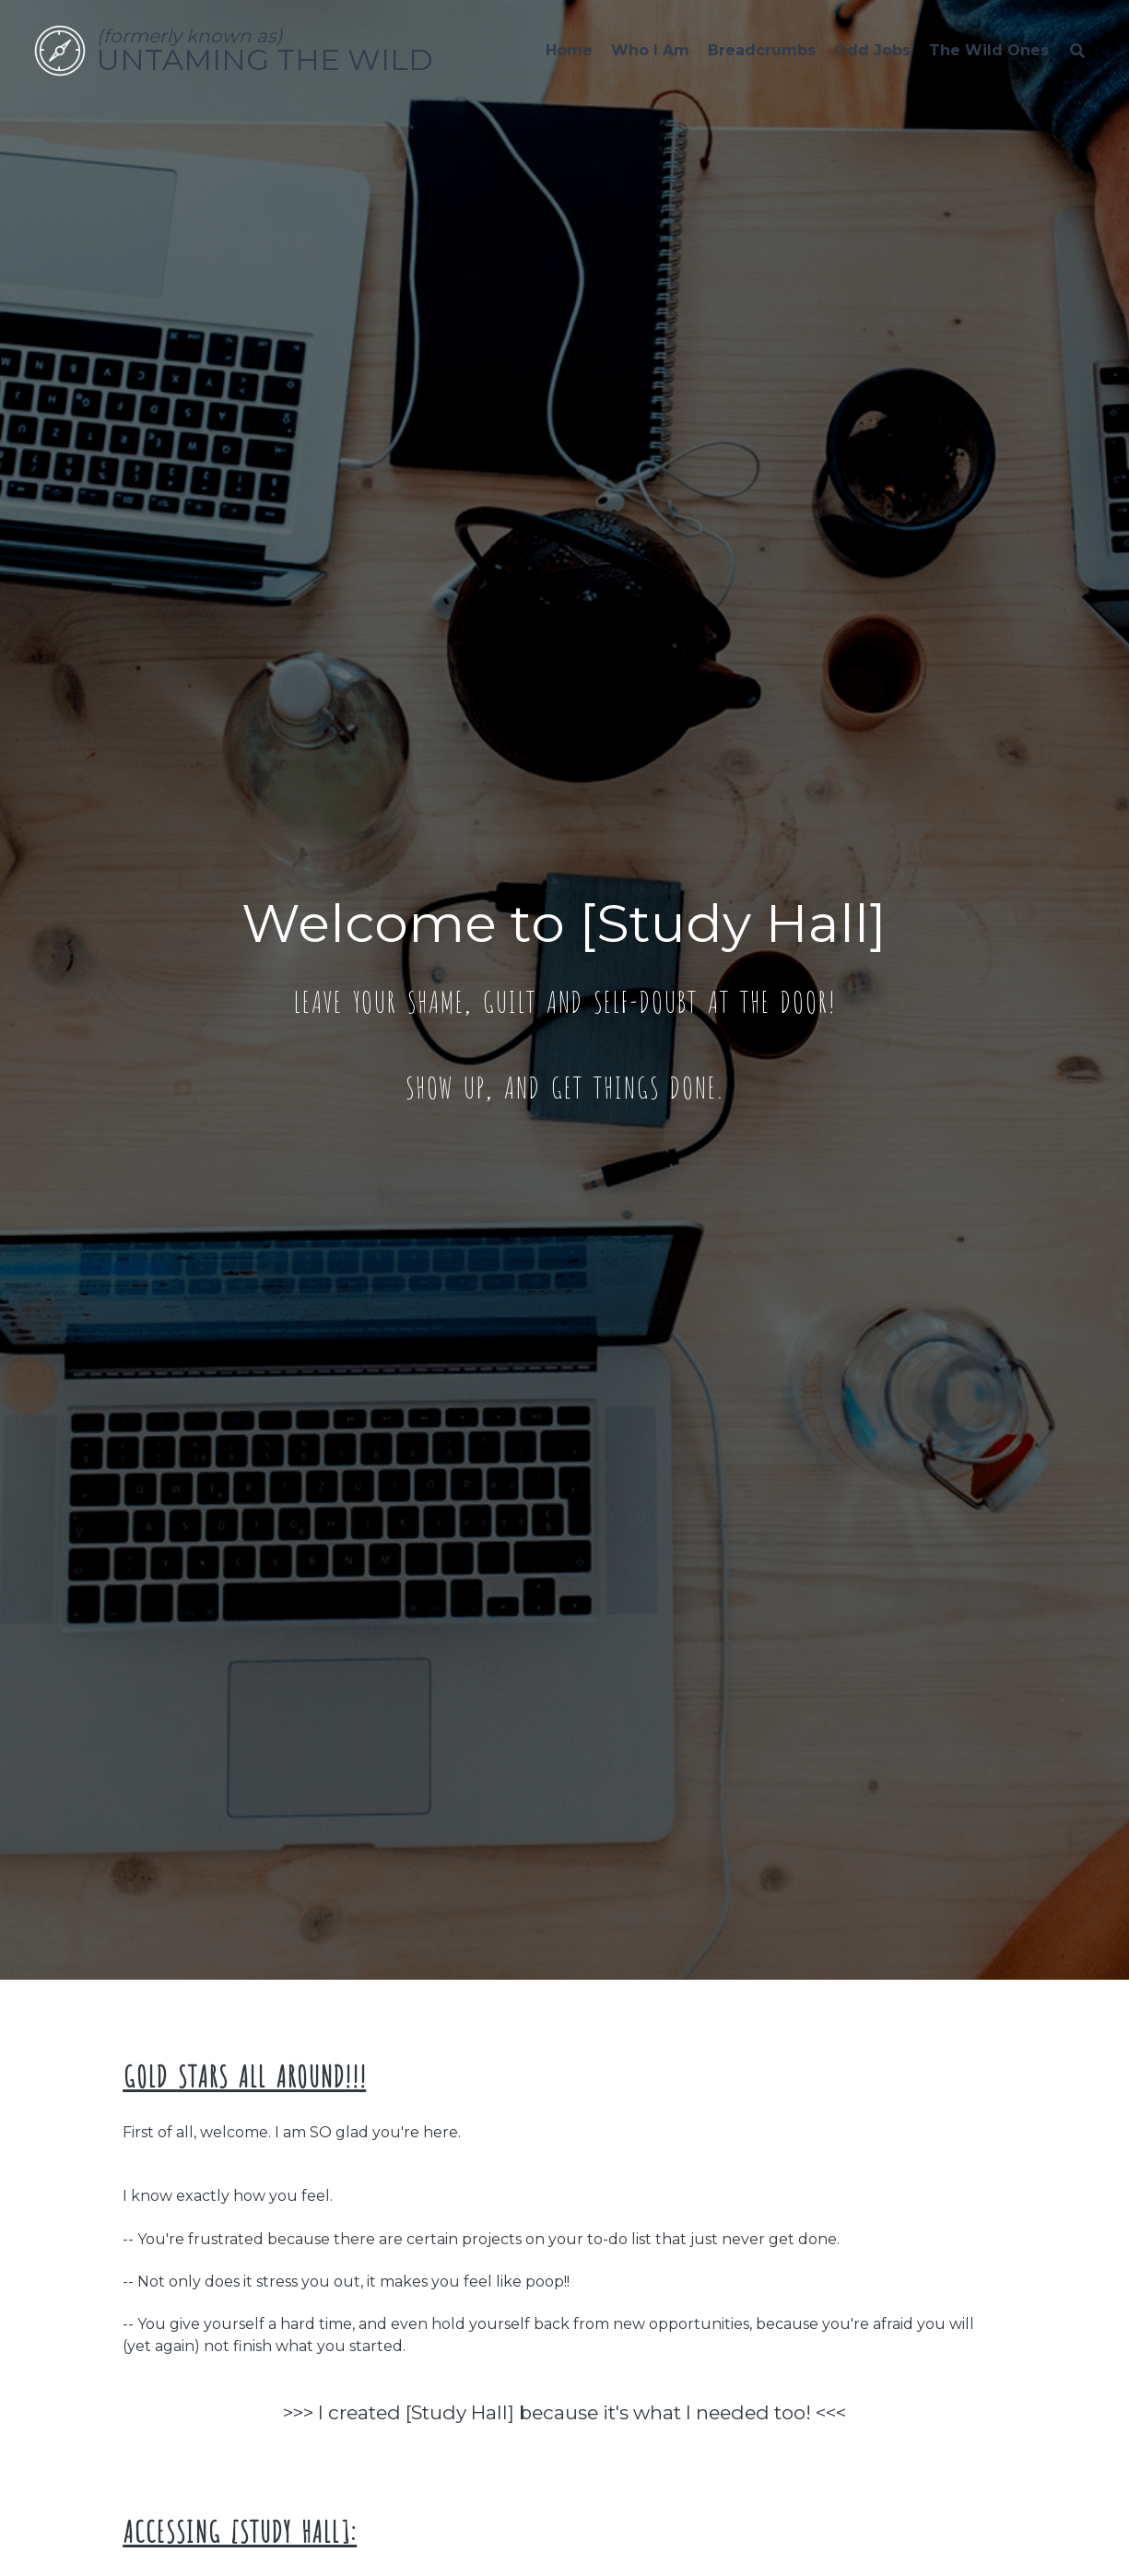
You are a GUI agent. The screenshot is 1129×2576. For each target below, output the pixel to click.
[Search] (1077, 50)
